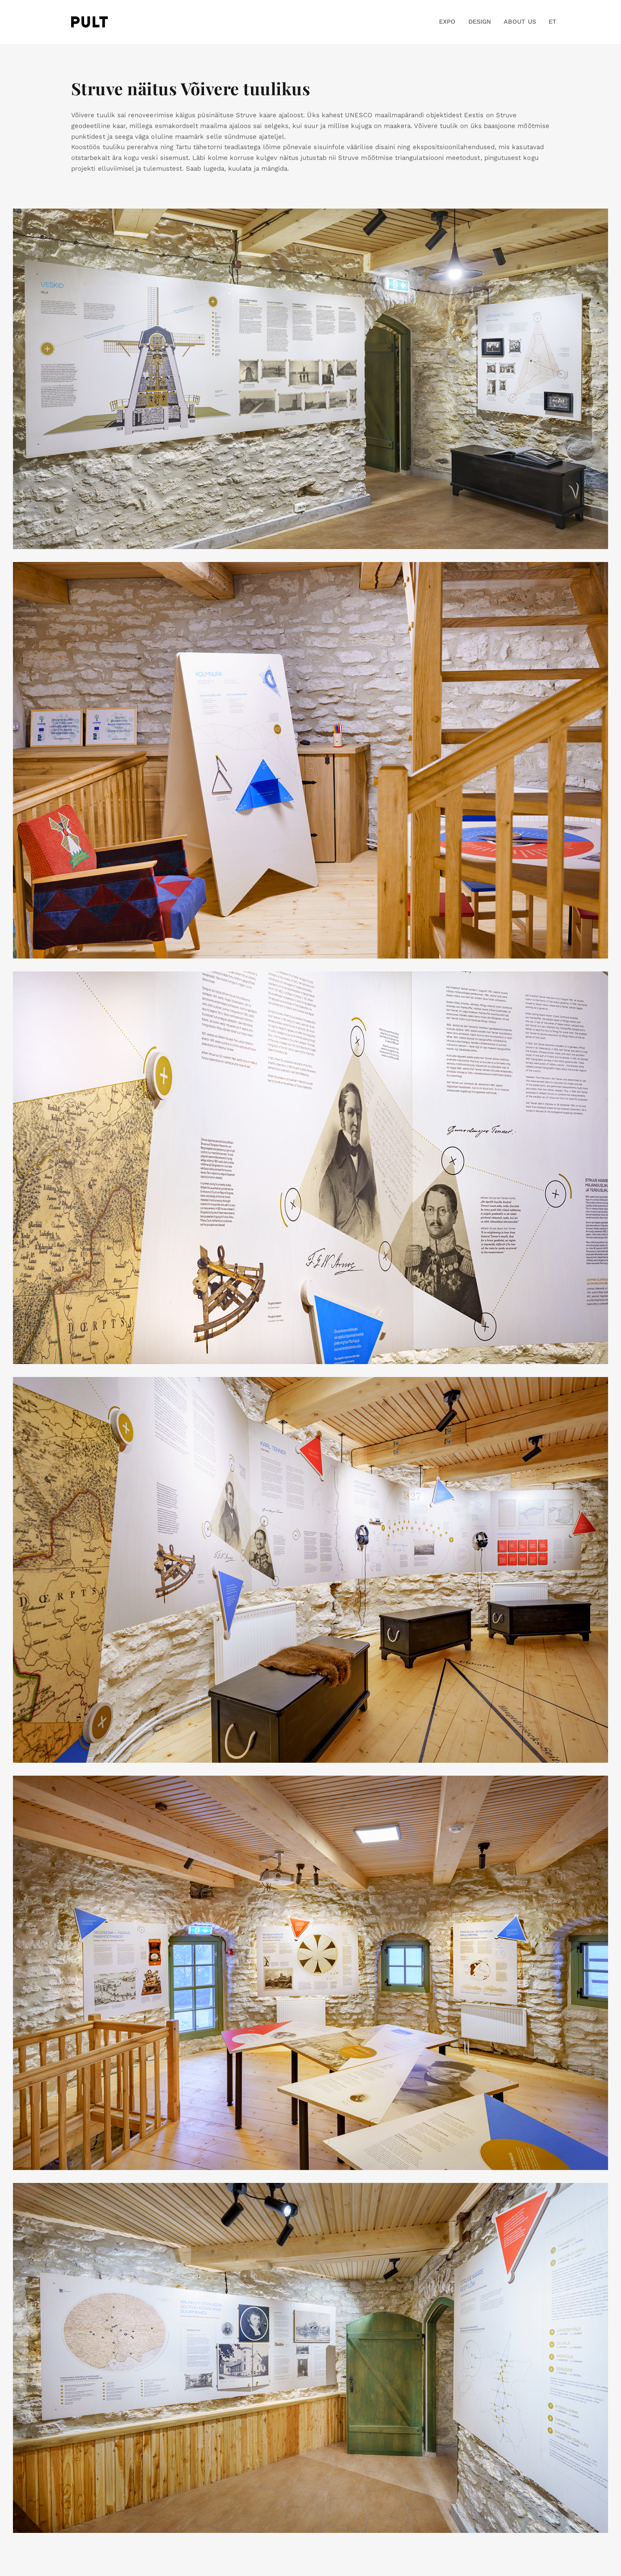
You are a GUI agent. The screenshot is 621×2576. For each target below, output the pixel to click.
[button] (549, 22)
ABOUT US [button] (520, 21)
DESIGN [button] (479, 21)
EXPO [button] (447, 21)
